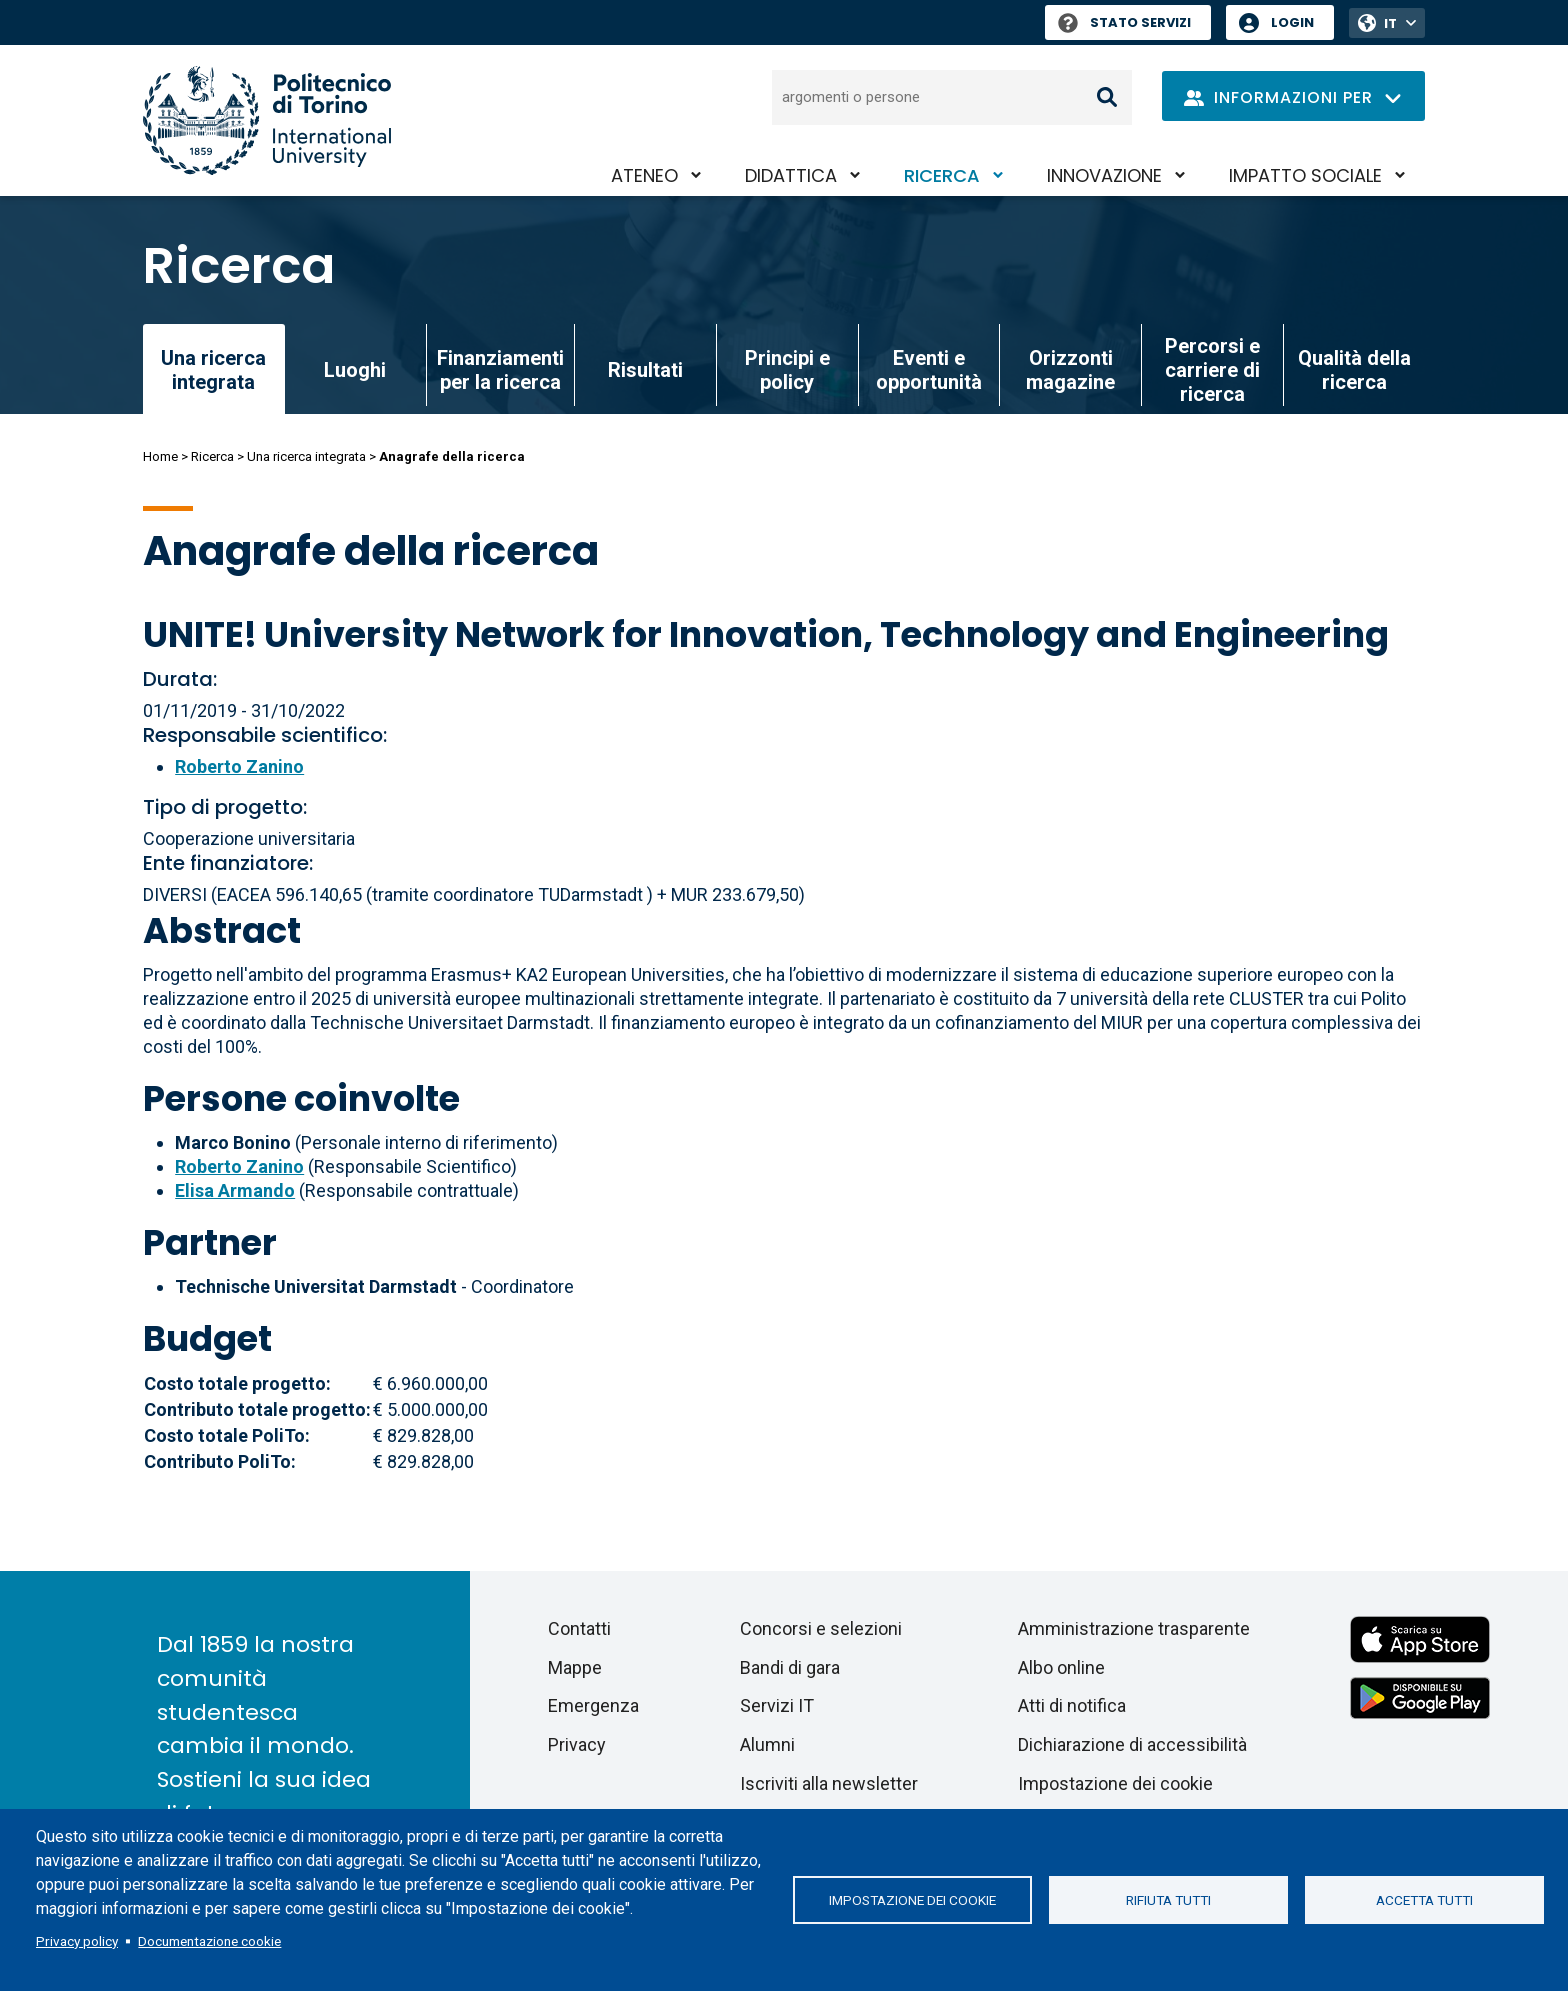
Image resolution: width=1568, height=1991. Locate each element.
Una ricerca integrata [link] (213, 370)
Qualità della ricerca (1354, 370)
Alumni (767, 1744)
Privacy (577, 1744)
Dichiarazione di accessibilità (1132, 1744)
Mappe (575, 1667)
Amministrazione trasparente (1134, 1628)
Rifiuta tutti (1168, 1900)
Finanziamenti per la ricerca (500, 370)
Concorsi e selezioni (821, 1628)
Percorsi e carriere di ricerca (1212, 370)
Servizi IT (777, 1705)
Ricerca (942, 175)
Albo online (1061, 1667)
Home (160, 456)
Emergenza (593, 1705)
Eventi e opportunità (929, 370)
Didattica (791, 175)
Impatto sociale (1305, 175)
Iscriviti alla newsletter (829, 1783)
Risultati (645, 370)
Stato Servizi (1124, 22)
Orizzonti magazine (1070, 370)
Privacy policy (77, 1941)
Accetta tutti (1424, 1900)
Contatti (579, 1628)
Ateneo (644, 175)
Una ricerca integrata (306, 456)
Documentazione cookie (209, 1941)
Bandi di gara (790, 1667)
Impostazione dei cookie (912, 1900)
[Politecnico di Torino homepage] (267, 120)
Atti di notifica (1072, 1705)
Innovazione (1104, 175)
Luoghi (355, 370)
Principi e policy (787, 370)
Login (1292, 22)
